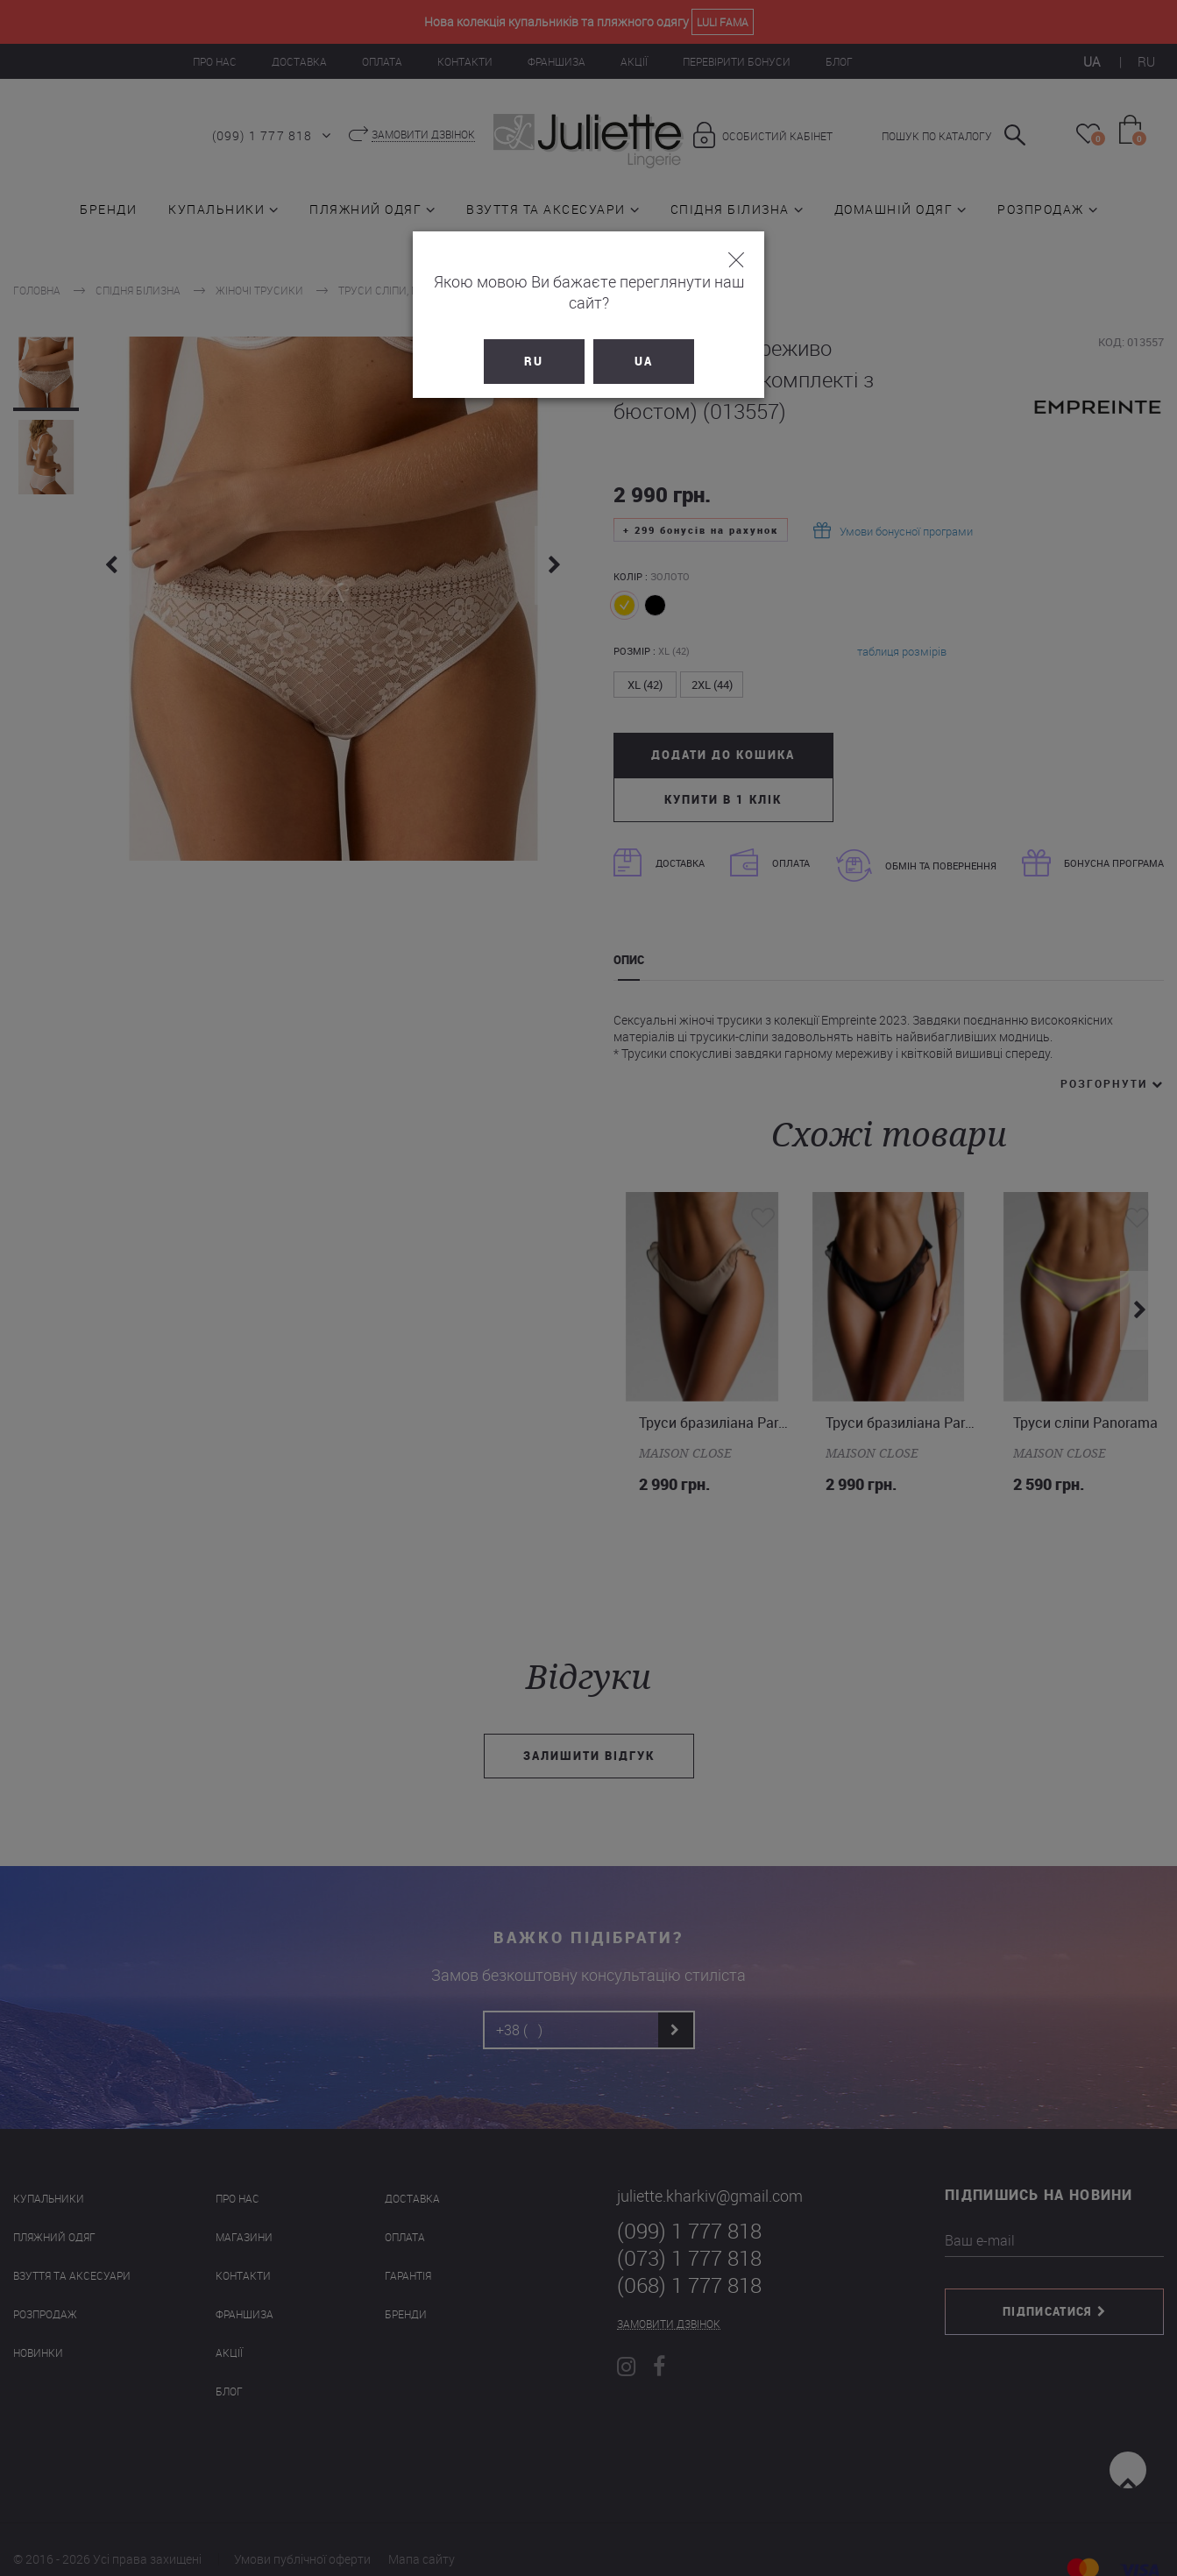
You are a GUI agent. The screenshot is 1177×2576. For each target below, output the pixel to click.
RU (533, 340)
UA (644, 340)
